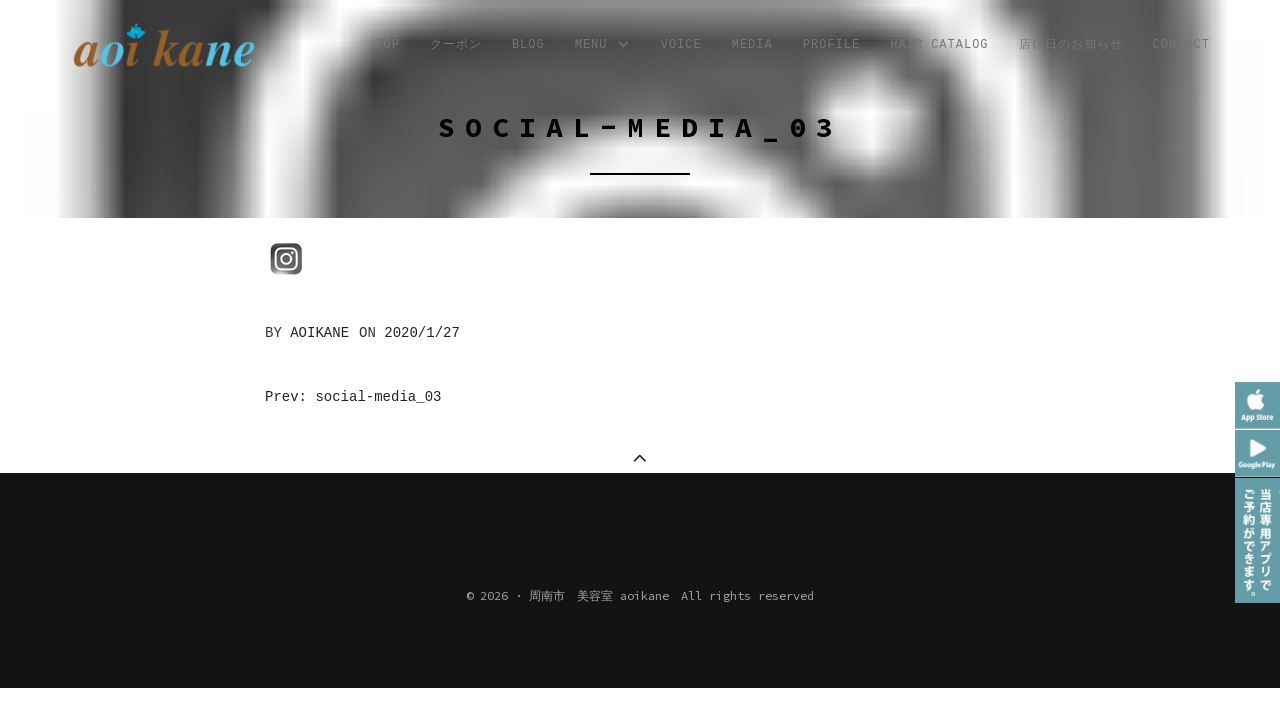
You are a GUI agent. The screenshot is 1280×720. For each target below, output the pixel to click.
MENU (603, 45)
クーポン (456, 45)
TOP (387, 45)
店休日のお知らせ (1071, 45)
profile (831, 45)
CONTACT (1181, 45)
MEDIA (752, 45)
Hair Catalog (939, 45)
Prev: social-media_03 (353, 397)
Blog (528, 45)
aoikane (319, 333)
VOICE (681, 45)
